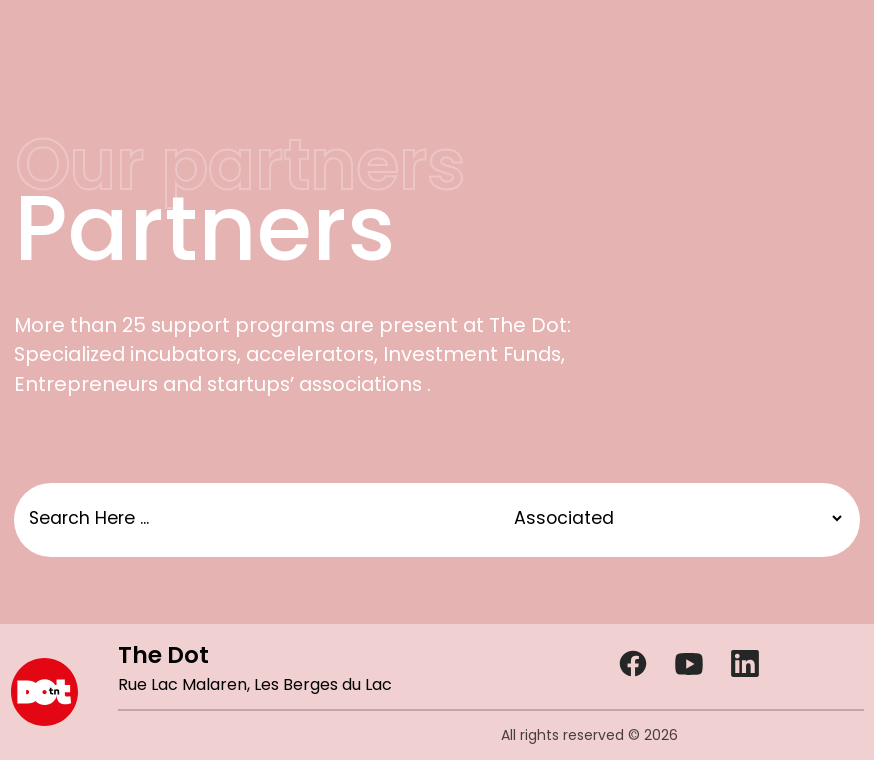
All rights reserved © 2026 (589, 735)
